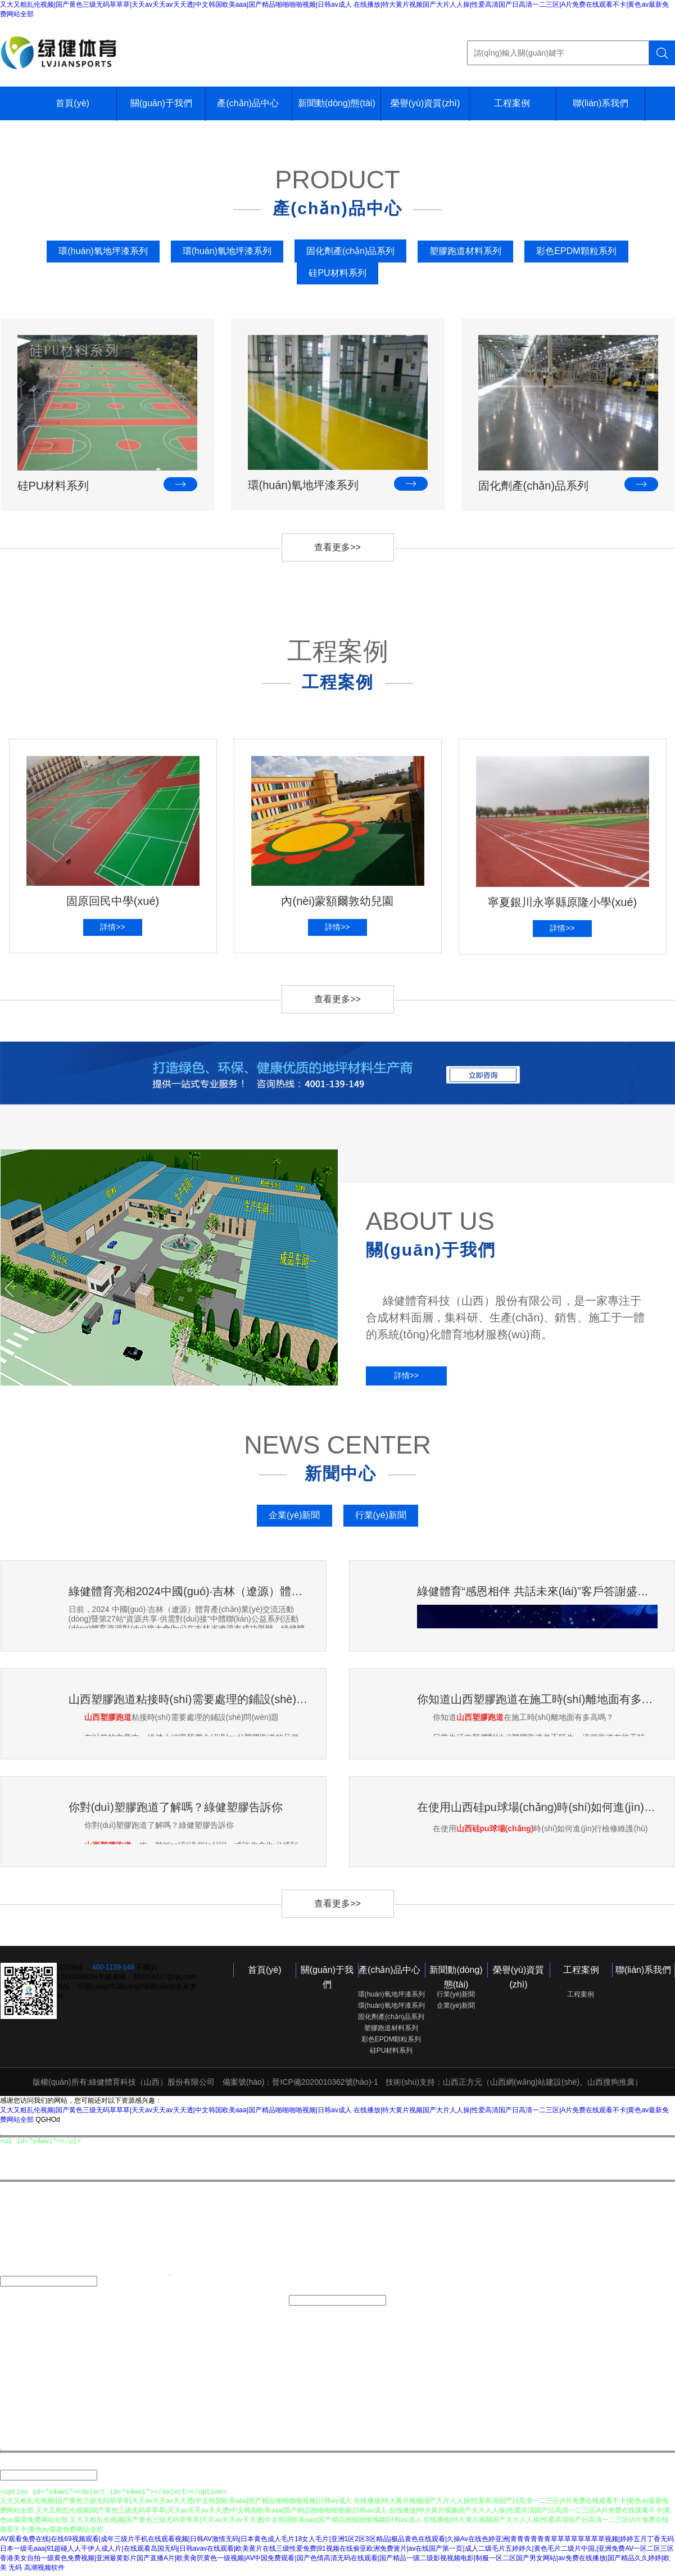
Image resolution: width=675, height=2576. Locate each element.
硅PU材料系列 (337, 273)
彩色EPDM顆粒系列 (576, 251)
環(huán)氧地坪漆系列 (102, 251)
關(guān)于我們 (161, 103)
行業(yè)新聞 (381, 1515)
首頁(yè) (72, 103)
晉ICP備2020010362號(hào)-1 (325, 2081)
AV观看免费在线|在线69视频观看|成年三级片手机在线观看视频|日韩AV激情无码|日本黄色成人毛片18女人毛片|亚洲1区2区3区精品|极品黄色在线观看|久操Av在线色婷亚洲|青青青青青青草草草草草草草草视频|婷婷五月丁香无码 (337, 2542)
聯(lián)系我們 (601, 103)
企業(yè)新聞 (294, 1515)
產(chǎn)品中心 (247, 103)
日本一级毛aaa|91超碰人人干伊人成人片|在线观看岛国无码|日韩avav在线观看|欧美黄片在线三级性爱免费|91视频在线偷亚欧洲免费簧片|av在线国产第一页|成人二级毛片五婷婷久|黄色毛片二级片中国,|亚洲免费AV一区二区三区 (337, 2552)
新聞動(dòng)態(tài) (336, 103)
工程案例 (512, 103)
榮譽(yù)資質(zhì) (425, 103)
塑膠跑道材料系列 (465, 251)
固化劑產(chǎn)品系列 (350, 251)
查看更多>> (337, 547)
